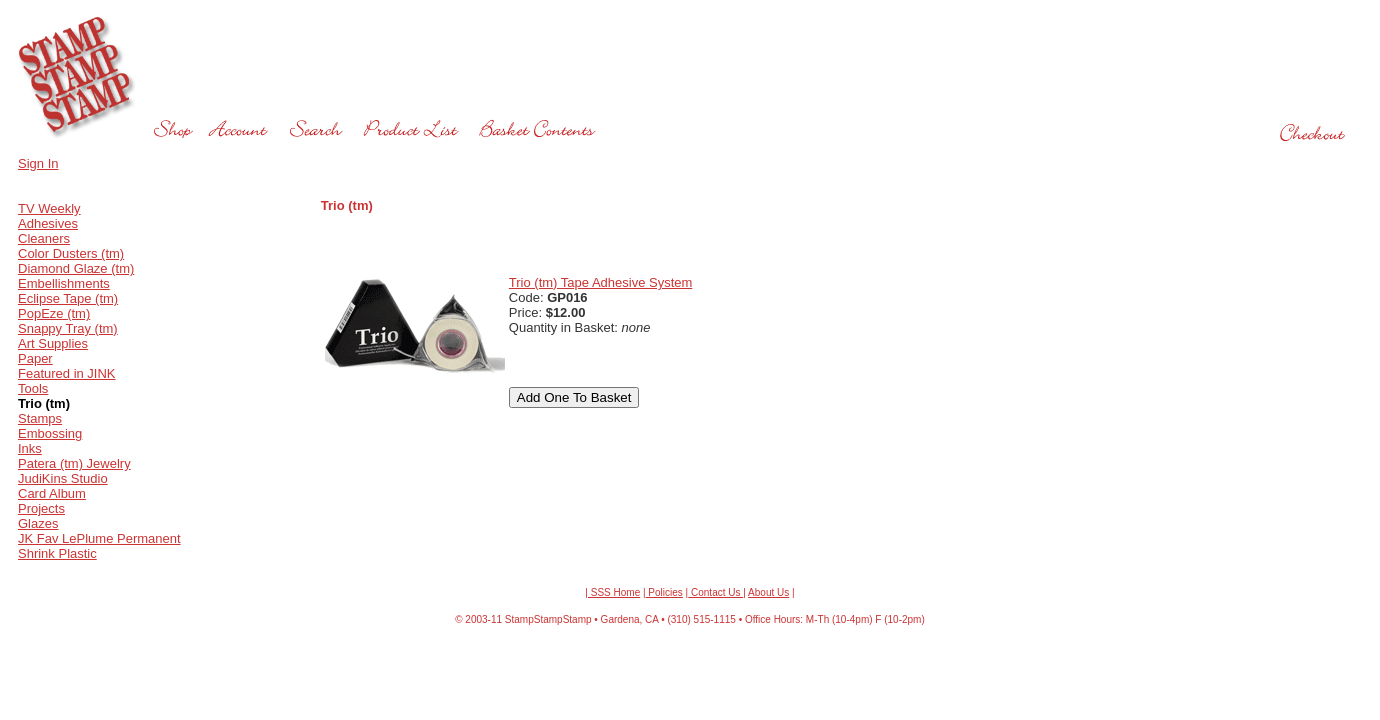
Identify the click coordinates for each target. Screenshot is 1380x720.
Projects (41, 508)
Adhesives (48, 223)
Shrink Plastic (57, 553)
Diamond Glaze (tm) (76, 268)
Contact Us (715, 592)
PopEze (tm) (54, 313)
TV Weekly (49, 208)
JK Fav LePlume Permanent (99, 538)
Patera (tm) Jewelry (74, 463)
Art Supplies (53, 343)
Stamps (40, 418)
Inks (30, 448)
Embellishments (64, 283)
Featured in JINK (67, 373)
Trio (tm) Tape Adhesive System (601, 282)
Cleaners (44, 238)
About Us (768, 592)
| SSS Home (612, 592)
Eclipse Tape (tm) (68, 298)
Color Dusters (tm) (71, 253)
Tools (33, 388)
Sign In (38, 163)
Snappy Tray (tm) (68, 328)
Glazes (38, 523)
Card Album (52, 493)
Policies (664, 592)
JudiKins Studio (63, 478)
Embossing (50, 433)
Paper (35, 358)
